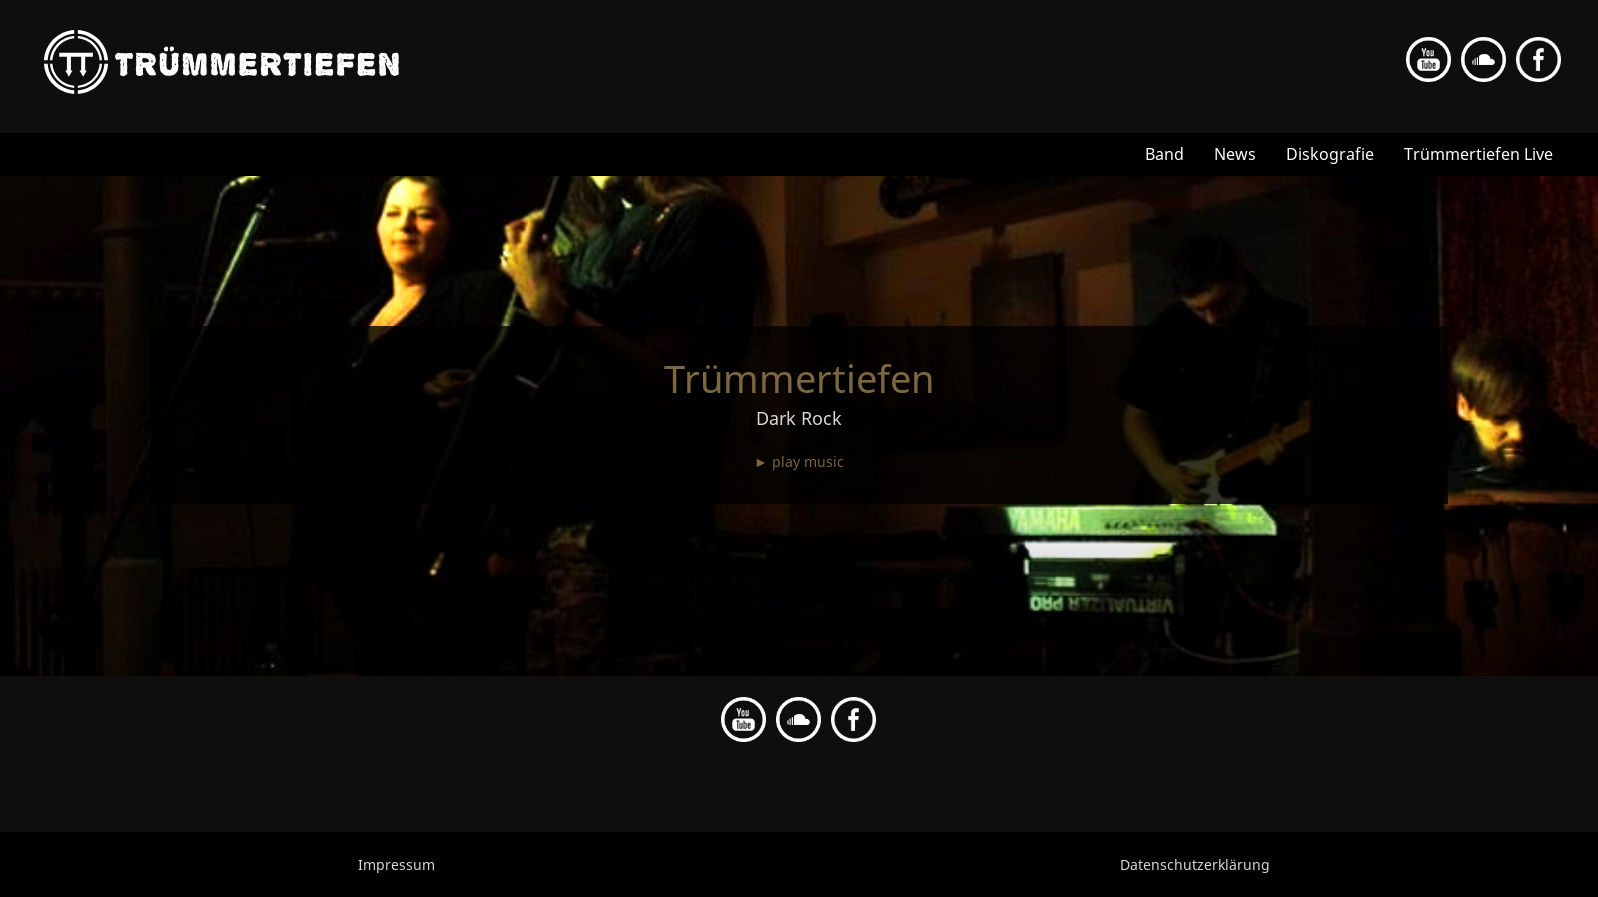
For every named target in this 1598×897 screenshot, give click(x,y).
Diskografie (1330, 154)
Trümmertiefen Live (1478, 154)
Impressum (396, 864)
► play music (799, 461)
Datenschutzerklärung (1195, 864)
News (1235, 154)
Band (1164, 154)
